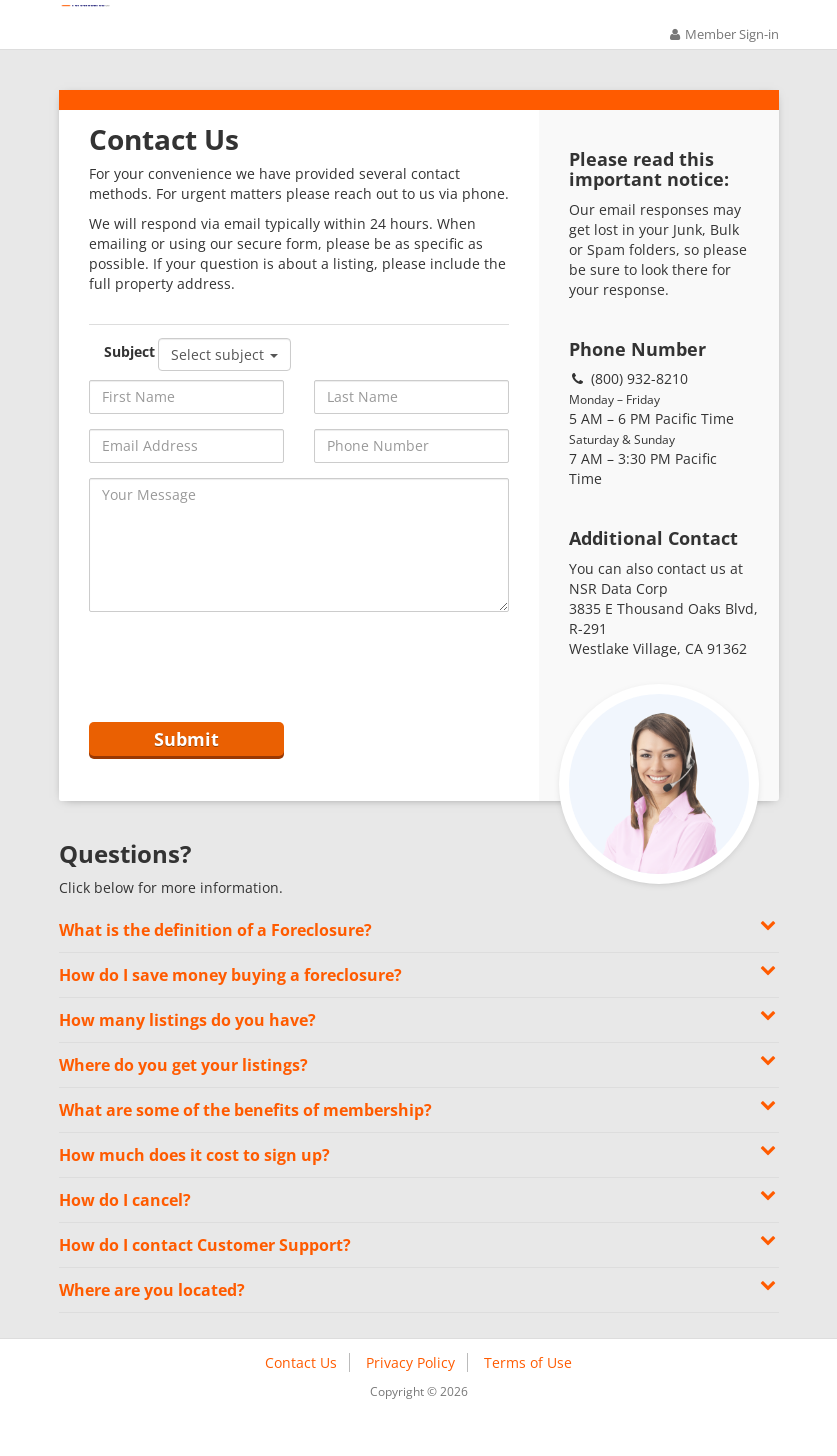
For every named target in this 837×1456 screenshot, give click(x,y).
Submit (186, 766)
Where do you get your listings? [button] (419, 1095)
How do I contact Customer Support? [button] (419, 1275)
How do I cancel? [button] (419, 1230)
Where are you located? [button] (419, 1320)
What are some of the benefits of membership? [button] (419, 1140)
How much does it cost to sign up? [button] (419, 1185)
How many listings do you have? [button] (419, 1050)
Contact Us (301, 1394)
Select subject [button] (224, 376)
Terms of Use (528, 1394)
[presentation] (241, 690)
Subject (126, 373)
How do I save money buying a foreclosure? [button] (419, 1005)
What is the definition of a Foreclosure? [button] (419, 960)
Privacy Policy (410, 1394)
